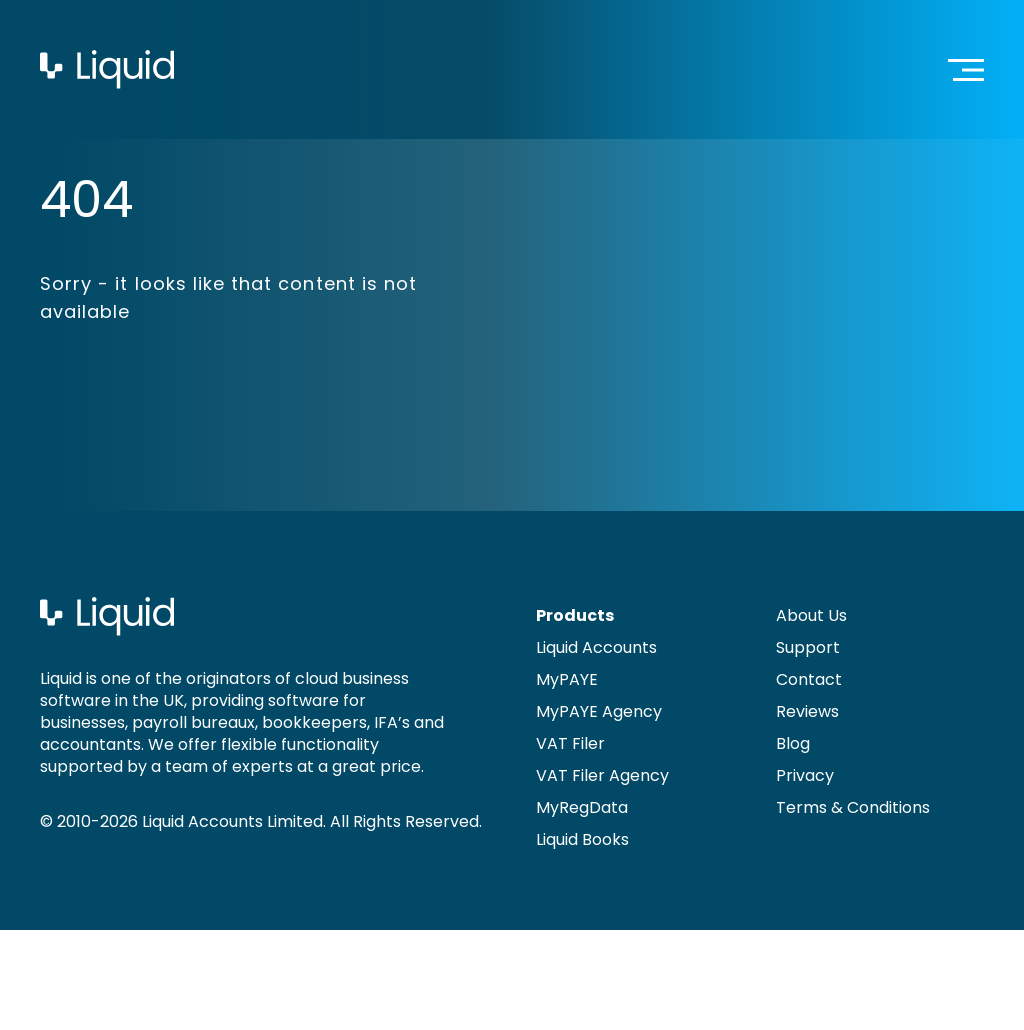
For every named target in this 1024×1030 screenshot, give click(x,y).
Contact (809, 679)
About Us (811, 615)
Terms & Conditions (853, 807)
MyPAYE (567, 679)
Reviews (807, 711)
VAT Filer (570, 743)
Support (808, 647)
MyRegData (582, 807)
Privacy (805, 775)
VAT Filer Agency (602, 775)
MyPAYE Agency (599, 711)
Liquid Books (582, 839)
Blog (793, 743)
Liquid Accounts (596, 647)
